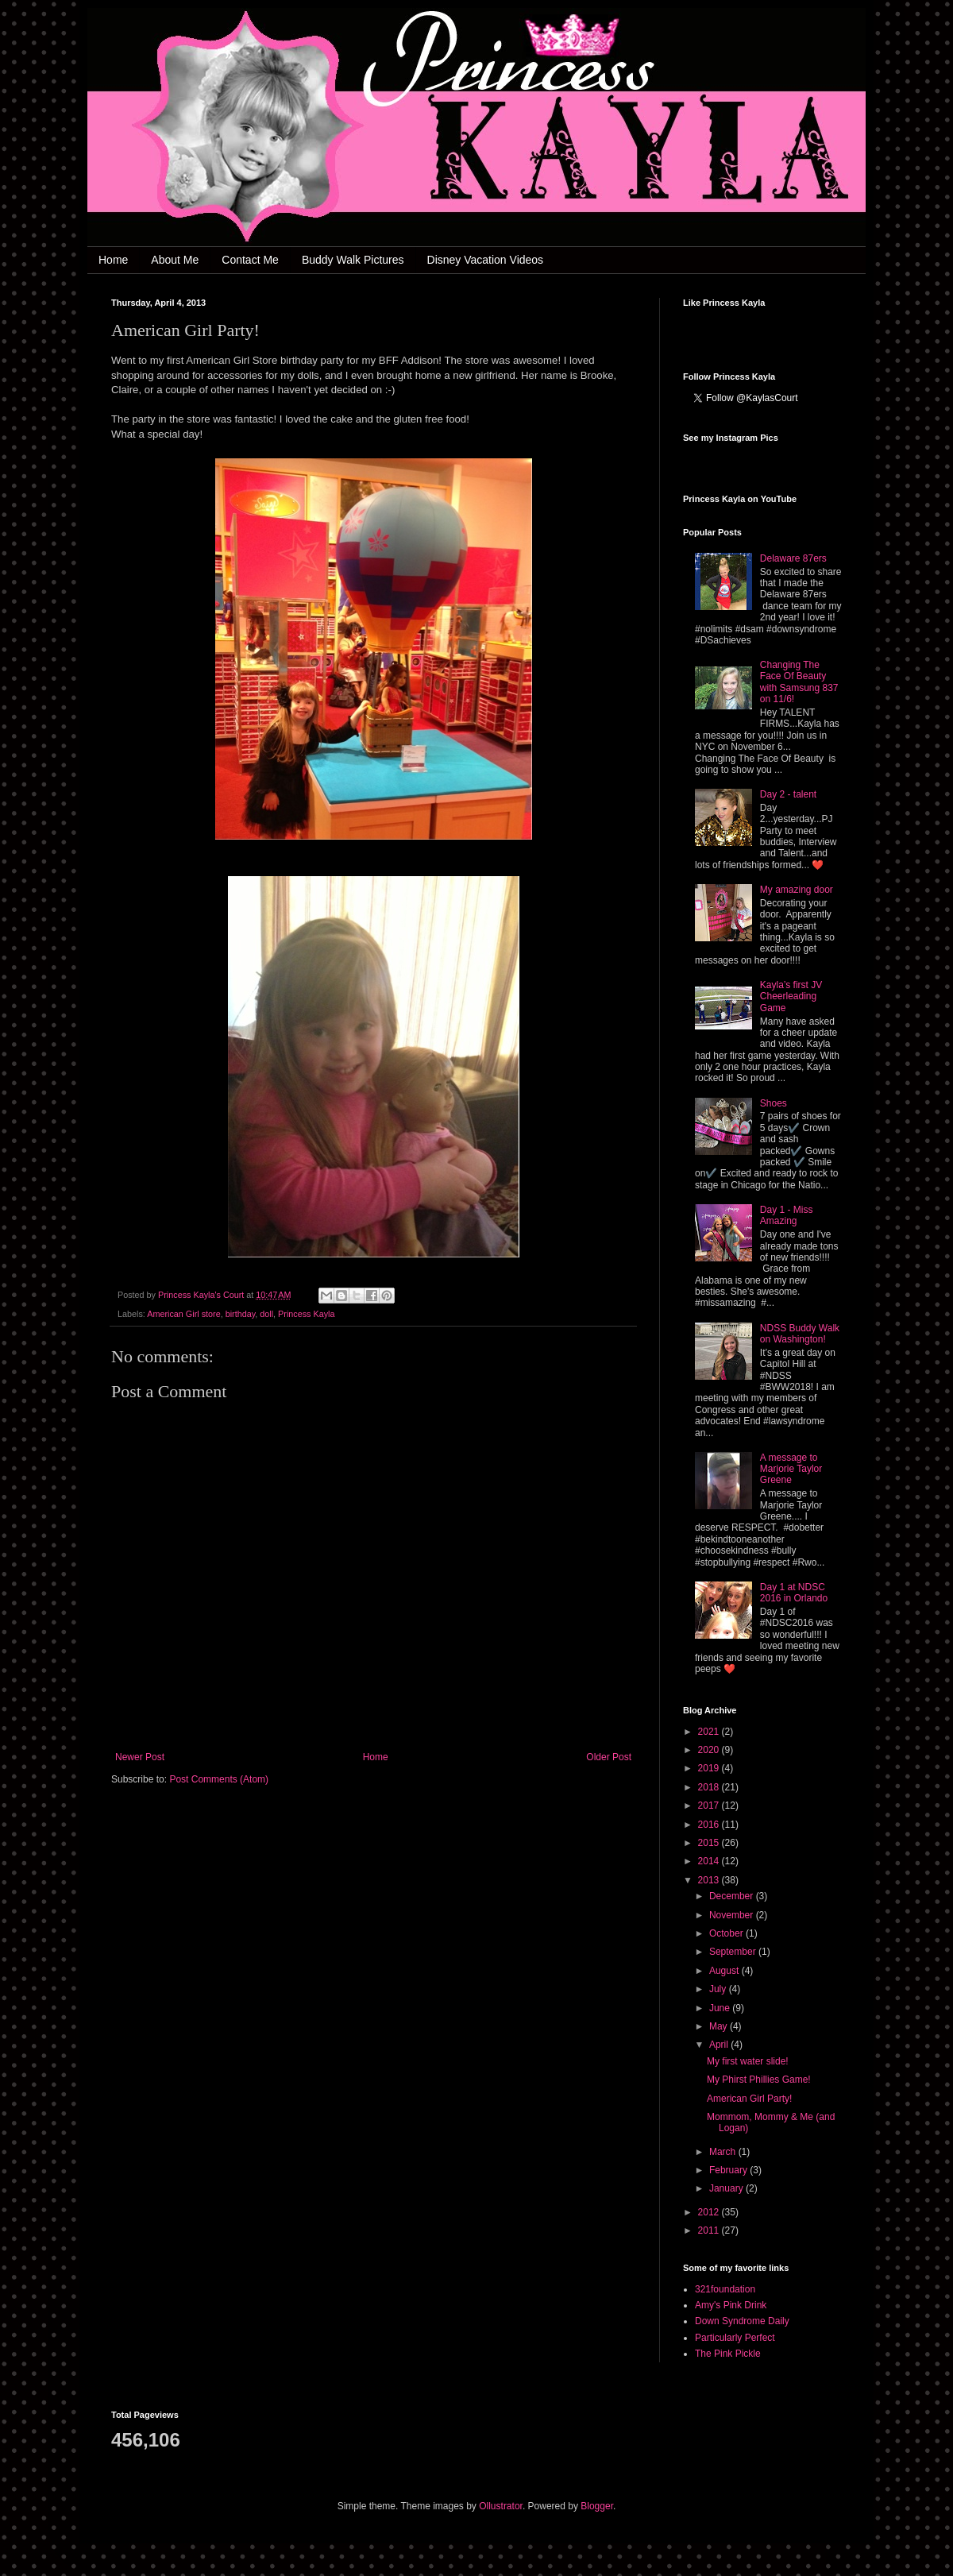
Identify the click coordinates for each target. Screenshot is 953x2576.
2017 (710, 1805)
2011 (710, 2230)
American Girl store (183, 1314)
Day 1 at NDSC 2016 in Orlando (794, 1593)
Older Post (608, 1757)
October (727, 1933)
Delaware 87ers (793, 558)
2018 (710, 1787)
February (729, 2170)
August (725, 1970)
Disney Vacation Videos (485, 259)
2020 (710, 1749)
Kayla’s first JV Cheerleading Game (791, 996)
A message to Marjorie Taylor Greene (791, 1469)
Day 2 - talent (788, 794)
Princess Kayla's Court (202, 1295)
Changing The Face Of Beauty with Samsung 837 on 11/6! (799, 682)
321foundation (725, 2289)
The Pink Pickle (728, 2353)
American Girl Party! (749, 2098)
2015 (710, 1842)
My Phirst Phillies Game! (759, 2079)
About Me (175, 259)
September (733, 1951)
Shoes (773, 1103)
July (719, 1989)
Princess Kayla (306, 1314)
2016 (710, 1824)
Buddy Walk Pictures (353, 259)
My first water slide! (748, 2061)
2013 (710, 1880)
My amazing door (796, 889)
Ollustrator (501, 2506)
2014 (710, 1861)
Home (113, 259)
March (724, 2151)
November (732, 1915)
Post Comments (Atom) (218, 1779)
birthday (241, 1314)
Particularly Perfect (735, 2337)
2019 (710, 1768)
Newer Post (139, 1757)
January (727, 2188)
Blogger (597, 2506)
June (720, 2008)
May (719, 2026)
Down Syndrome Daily (742, 2321)
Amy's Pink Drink (730, 2305)
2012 (710, 2212)
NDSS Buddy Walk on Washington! (799, 1334)
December (732, 1896)
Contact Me (250, 259)
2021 (710, 1731)
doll (266, 1314)
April (720, 2044)
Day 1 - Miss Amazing (786, 1215)
